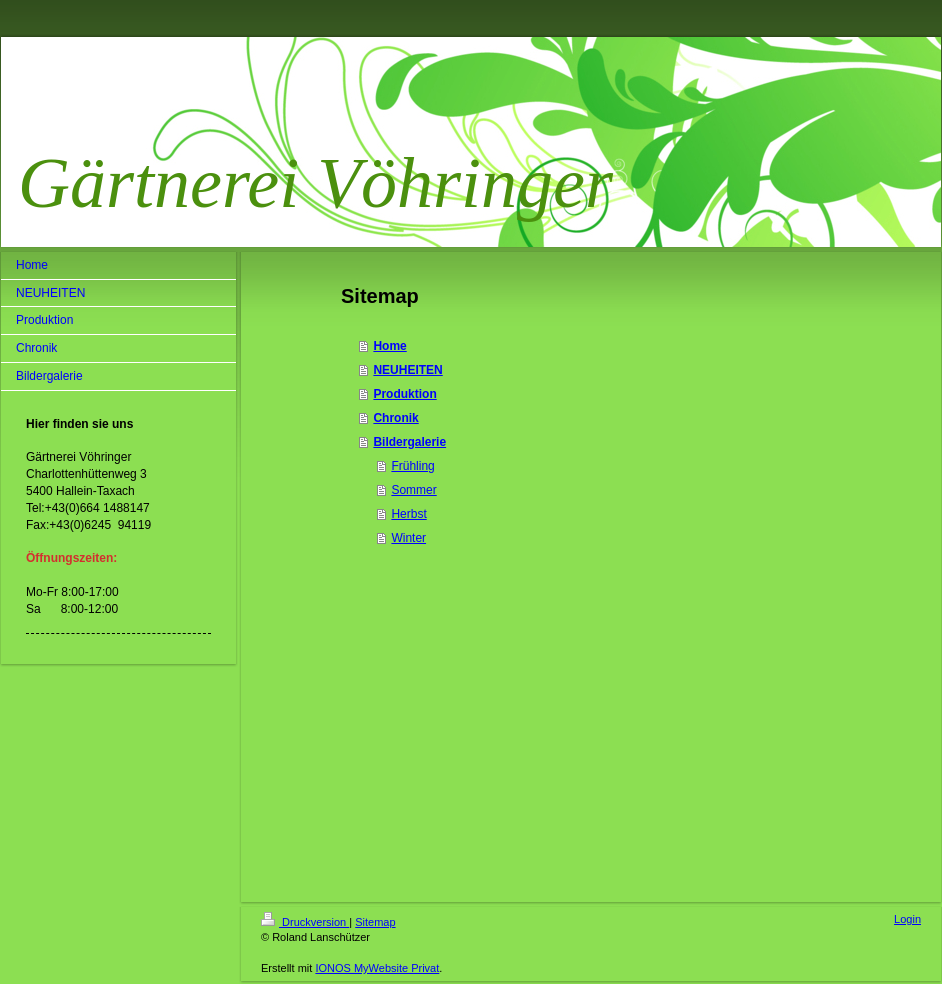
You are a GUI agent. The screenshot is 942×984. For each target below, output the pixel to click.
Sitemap (375, 922)
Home (389, 346)
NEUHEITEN (407, 370)
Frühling (412, 466)
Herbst (408, 514)
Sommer (413, 490)
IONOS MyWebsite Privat (377, 968)
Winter (408, 538)
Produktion (404, 394)
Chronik (395, 418)
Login (907, 919)
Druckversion (305, 922)
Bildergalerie (409, 442)
